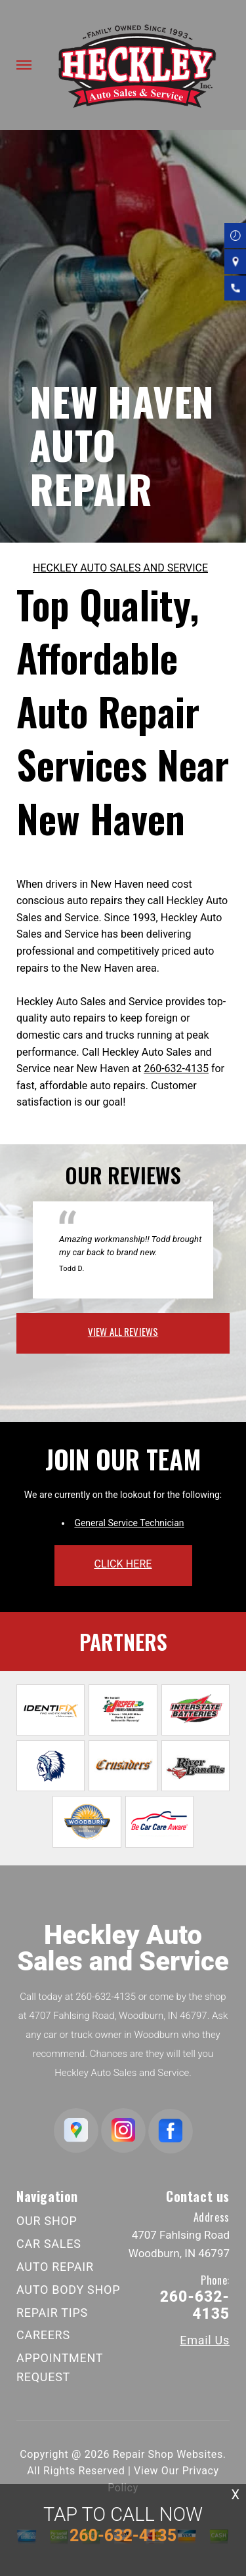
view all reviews (123, 1331)
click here (123, 1564)
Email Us (205, 2340)
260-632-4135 (176, 1068)
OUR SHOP (46, 2221)
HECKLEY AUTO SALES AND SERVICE (120, 568)
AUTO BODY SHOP (68, 2289)
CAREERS (43, 2335)
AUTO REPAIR (55, 2267)
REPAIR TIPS (52, 2312)
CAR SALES (48, 2244)
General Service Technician (129, 1523)
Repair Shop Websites (168, 2454)
